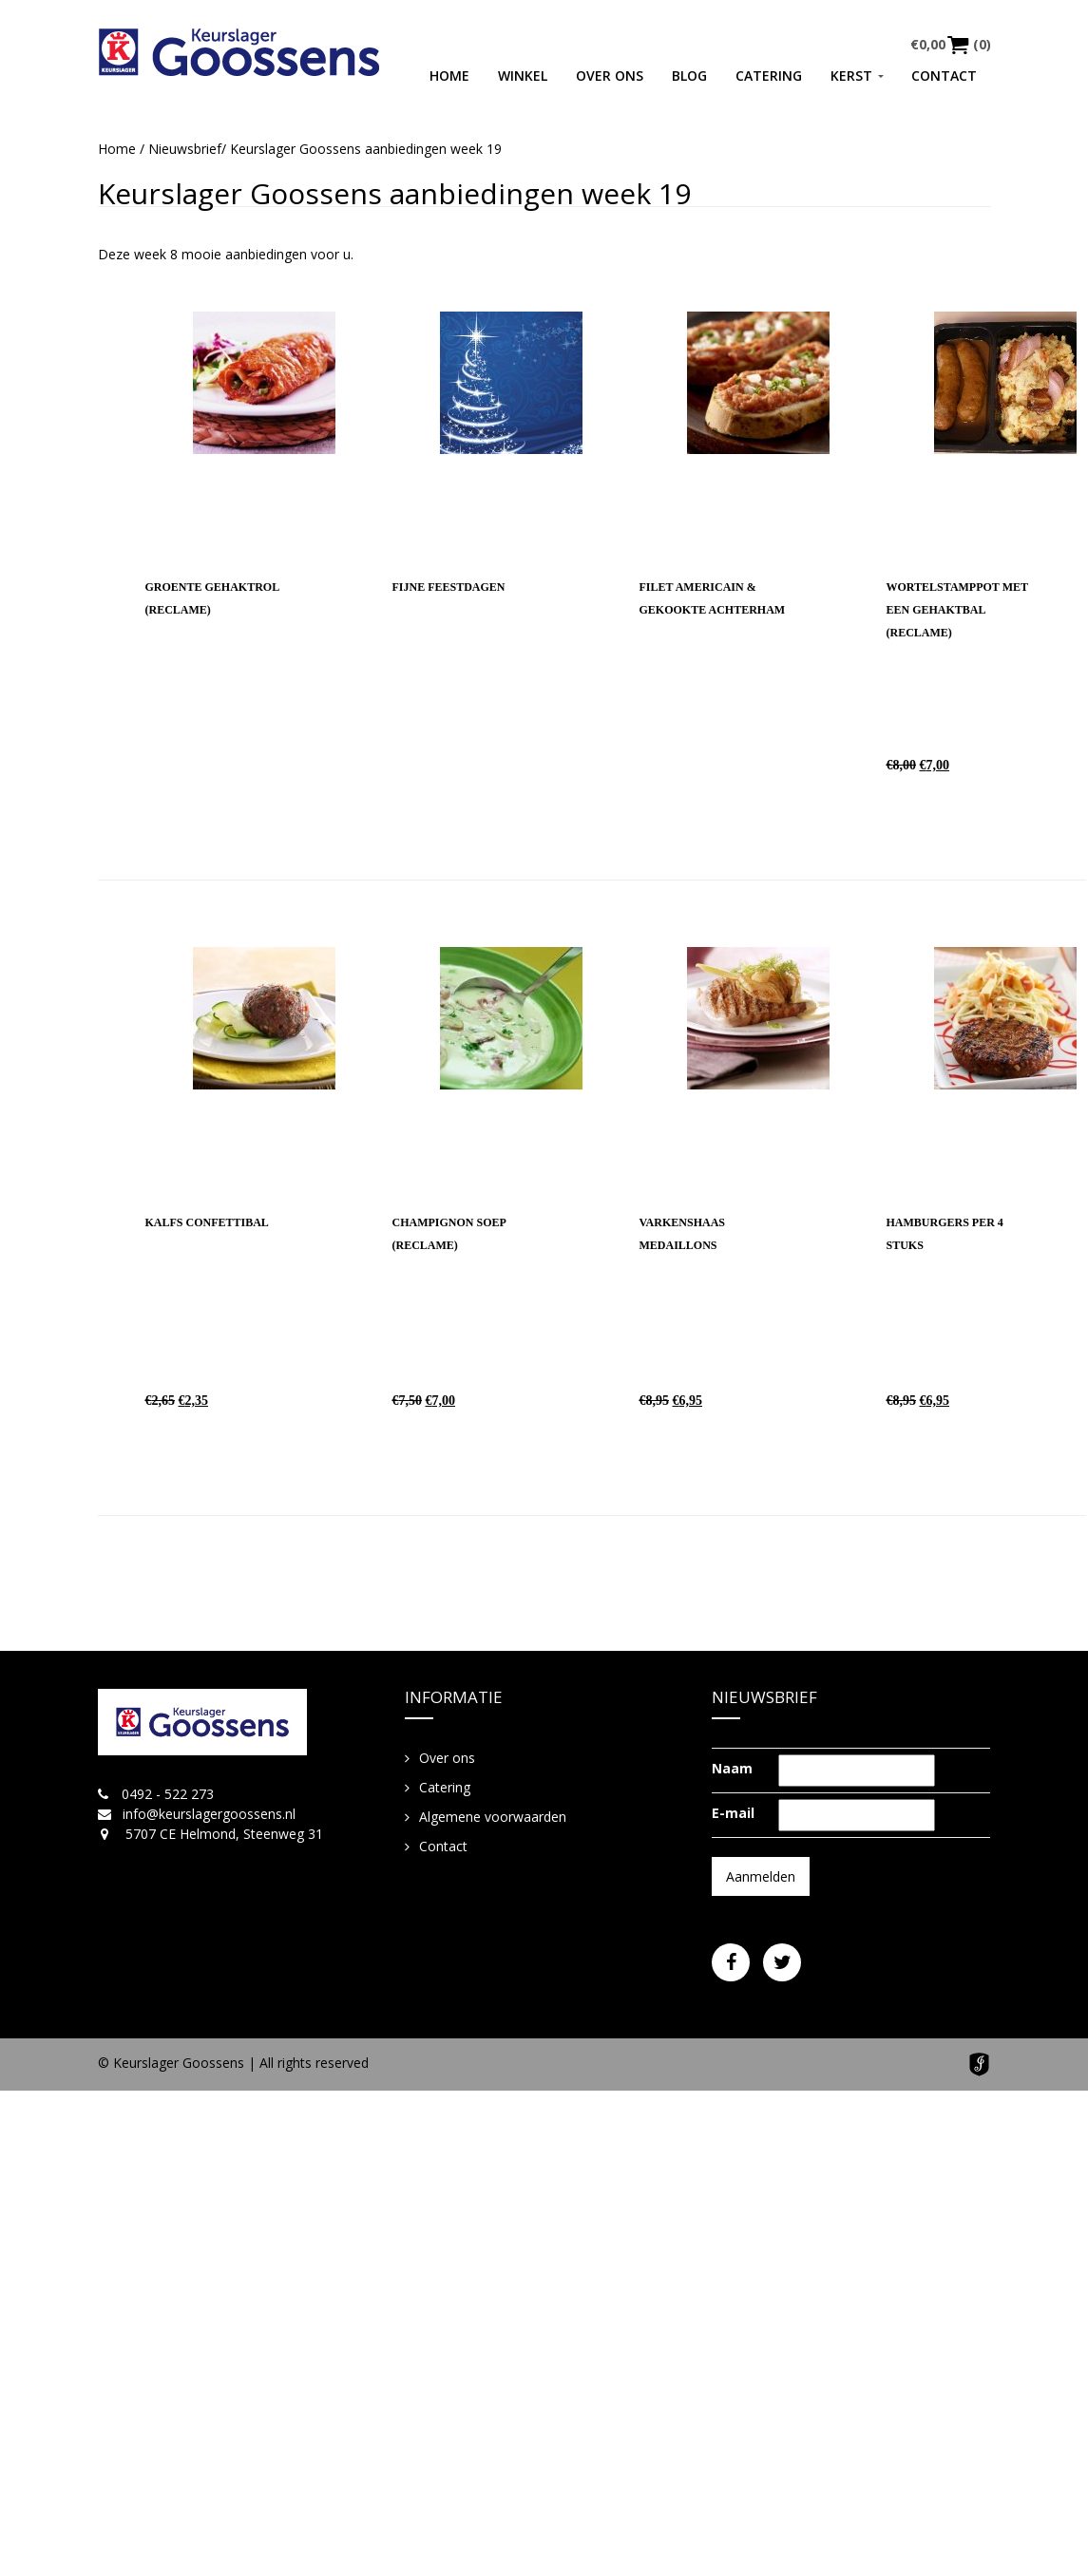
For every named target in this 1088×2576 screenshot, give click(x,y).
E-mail (733, 1813)
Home (449, 75)
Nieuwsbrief (184, 149)
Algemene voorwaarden (492, 1817)
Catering (768, 75)
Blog (689, 75)
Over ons (609, 75)
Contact (944, 75)
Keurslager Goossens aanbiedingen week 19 (394, 193)
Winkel (522, 75)
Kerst (851, 75)
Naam (732, 1768)
